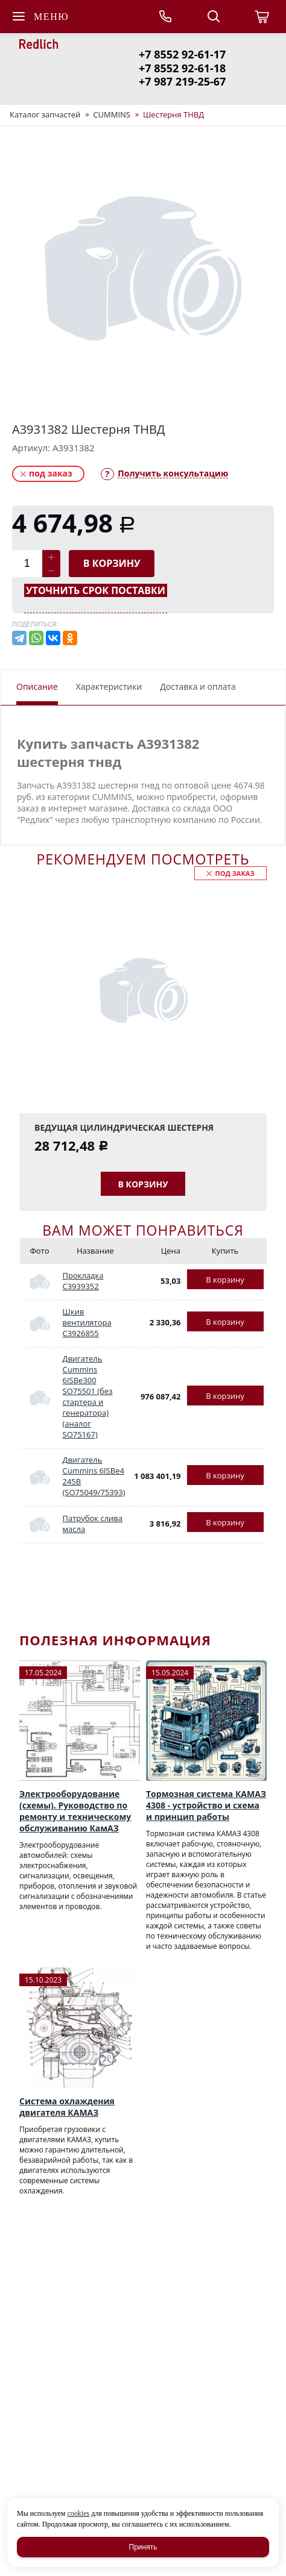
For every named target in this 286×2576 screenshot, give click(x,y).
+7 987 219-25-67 (182, 81)
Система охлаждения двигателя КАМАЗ (67, 2106)
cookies (78, 2513)
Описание (37, 686)
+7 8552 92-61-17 (182, 54)
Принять (143, 2547)
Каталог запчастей (45, 114)
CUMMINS (111, 114)
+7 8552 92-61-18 (182, 68)
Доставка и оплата (198, 686)
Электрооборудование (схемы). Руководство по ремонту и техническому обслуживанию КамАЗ (75, 1811)
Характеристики (109, 686)
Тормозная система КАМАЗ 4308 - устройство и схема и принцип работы (206, 1805)
